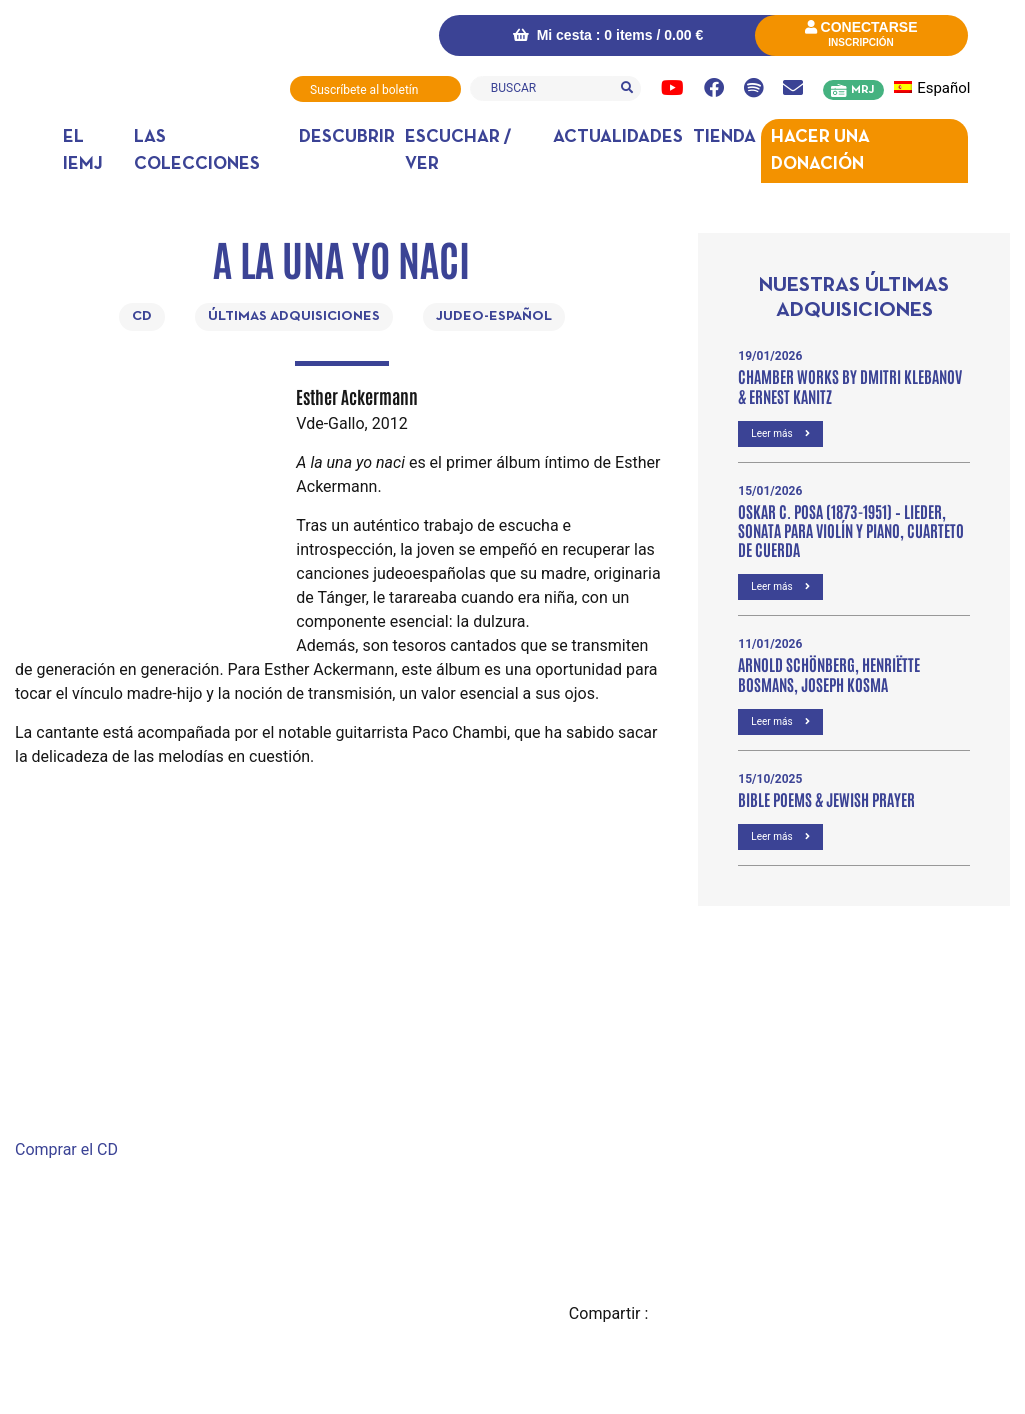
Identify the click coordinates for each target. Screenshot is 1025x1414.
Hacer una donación (820, 150)
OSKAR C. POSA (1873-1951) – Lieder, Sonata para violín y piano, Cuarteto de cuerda (851, 529)
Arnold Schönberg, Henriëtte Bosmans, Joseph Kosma (829, 672)
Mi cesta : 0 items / (604, 35)
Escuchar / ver (458, 150)
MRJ (862, 90)
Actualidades (618, 136)
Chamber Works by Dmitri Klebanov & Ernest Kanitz (850, 384)
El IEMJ (83, 150)
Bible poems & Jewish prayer (826, 798)
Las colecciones (197, 150)
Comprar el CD (66, 1148)
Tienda (724, 136)
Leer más (780, 432)
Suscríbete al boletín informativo (364, 92)
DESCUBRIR (347, 136)
